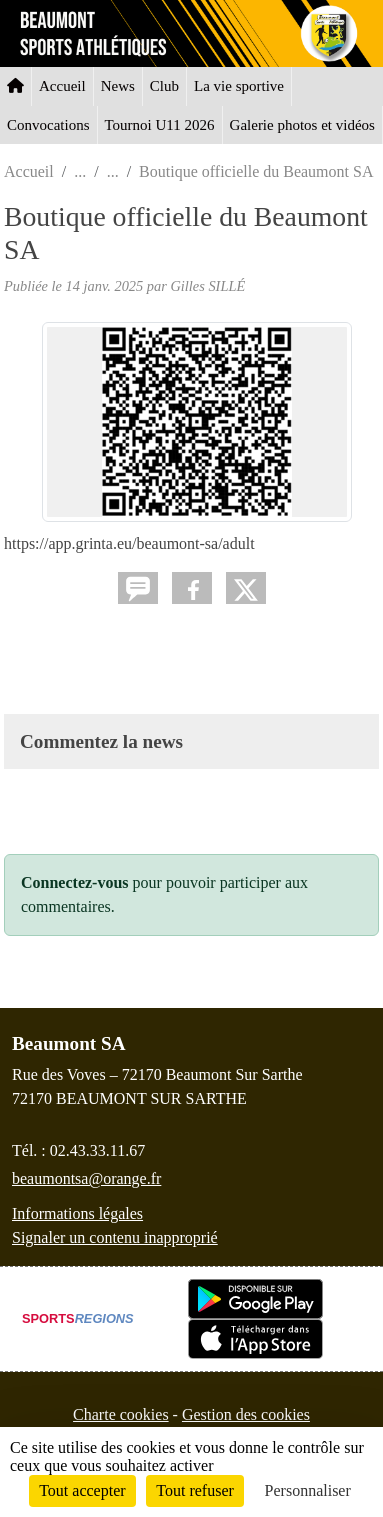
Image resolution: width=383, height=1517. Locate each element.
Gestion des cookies (246, 1414)
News (118, 86)
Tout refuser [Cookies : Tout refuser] (195, 1490)
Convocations (48, 125)
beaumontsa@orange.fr (86, 1178)
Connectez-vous (75, 882)
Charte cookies (121, 1414)
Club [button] (164, 86)
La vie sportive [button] (239, 86)
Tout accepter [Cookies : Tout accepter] (82, 1490)
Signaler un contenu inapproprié (115, 1237)
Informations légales (77, 1213)
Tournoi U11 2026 (160, 125)
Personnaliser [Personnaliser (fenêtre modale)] (308, 1490)
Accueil (62, 86)
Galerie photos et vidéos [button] (302, 125)
